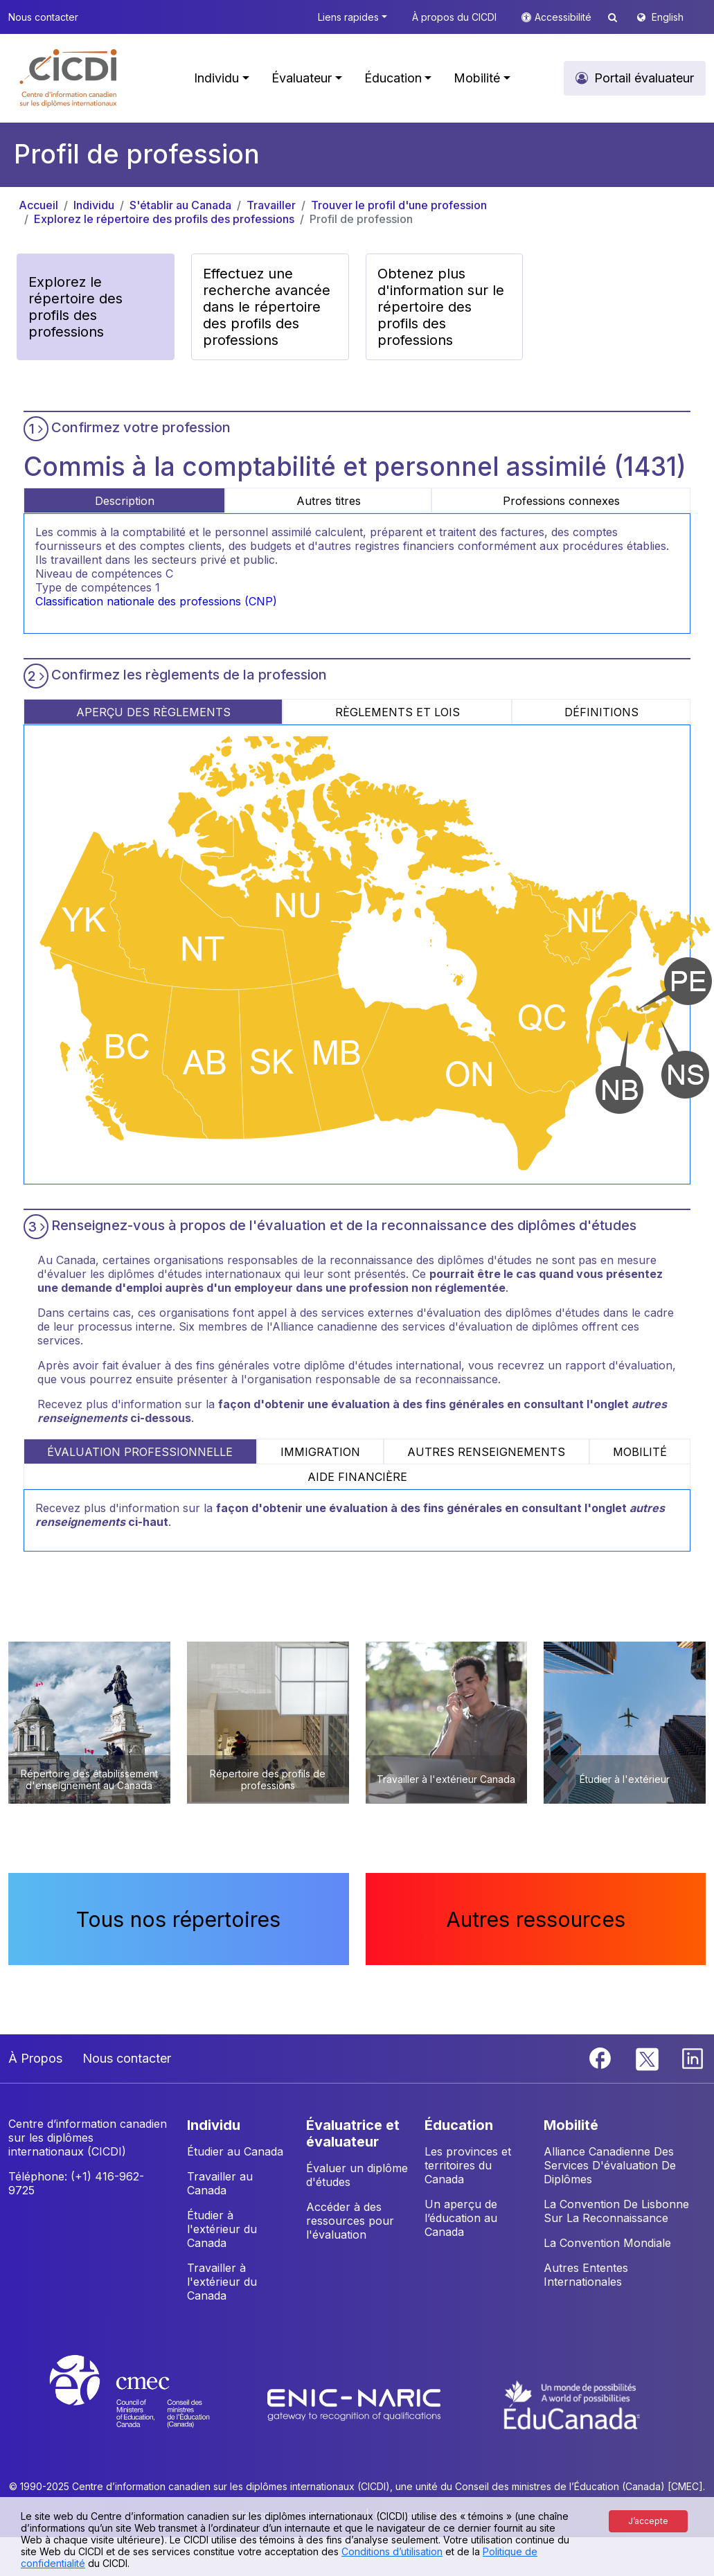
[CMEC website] (147, 2404)
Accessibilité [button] (564, 17)
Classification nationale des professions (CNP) (156, 601)
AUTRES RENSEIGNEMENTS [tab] (486, 1452)
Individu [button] (216, 78)
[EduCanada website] (572, 2404)
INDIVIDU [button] (213, 2125)
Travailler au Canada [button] (220, 2183)
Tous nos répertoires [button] (178, 1919)
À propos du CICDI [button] (454, 17)
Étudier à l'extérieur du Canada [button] (222, 2229)
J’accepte (648, 2521)
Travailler (271, 205)
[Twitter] (648, 2057)
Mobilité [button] (477, 78)
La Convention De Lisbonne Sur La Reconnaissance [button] (616, 2211)
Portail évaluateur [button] (644, 78)
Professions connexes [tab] (561, 501)
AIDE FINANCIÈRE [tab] (357, 1477)
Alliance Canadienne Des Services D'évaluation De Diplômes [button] (610, 2165)
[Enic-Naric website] (355, 2404)
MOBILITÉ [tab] (640, 1452)
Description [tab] (124, 501)
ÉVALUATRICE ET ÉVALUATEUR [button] (353, 2133)
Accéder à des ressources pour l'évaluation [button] (350, 2220)
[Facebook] (601, 2057)
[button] (69, 78)
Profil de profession (361, 219)
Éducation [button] (393, 78)
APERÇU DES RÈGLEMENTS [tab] (153, 712)
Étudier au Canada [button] (235, 2151)
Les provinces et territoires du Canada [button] (468, 2165)
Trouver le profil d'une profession (399, 205)
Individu (93, 205)
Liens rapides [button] (348, 17)
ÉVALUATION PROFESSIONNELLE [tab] (140, 1452)
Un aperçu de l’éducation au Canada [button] (461, 2218)
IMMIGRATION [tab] (320, 1452)
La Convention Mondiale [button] (607, 2243)
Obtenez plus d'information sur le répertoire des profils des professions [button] (440, 306)
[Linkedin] (692, 2057)
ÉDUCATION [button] (459, 2125)
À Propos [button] (35, 2058)
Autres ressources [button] (535, 1919)
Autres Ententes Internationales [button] (586, 2275)
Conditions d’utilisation (392, 2551)
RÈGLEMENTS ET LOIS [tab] (397, 712)
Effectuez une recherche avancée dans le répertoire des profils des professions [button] (266, 306)
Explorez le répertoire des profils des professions (164, 219)
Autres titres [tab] (328, 501)
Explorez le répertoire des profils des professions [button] (75, 307)
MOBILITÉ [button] (571, 2125)
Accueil (38, 205)
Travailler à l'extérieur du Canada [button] (222, 2281)
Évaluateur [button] (301, 78)
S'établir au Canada (180, 205)
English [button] (668, 17)
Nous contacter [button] (43, 17)
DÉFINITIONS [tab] (601, 712)
